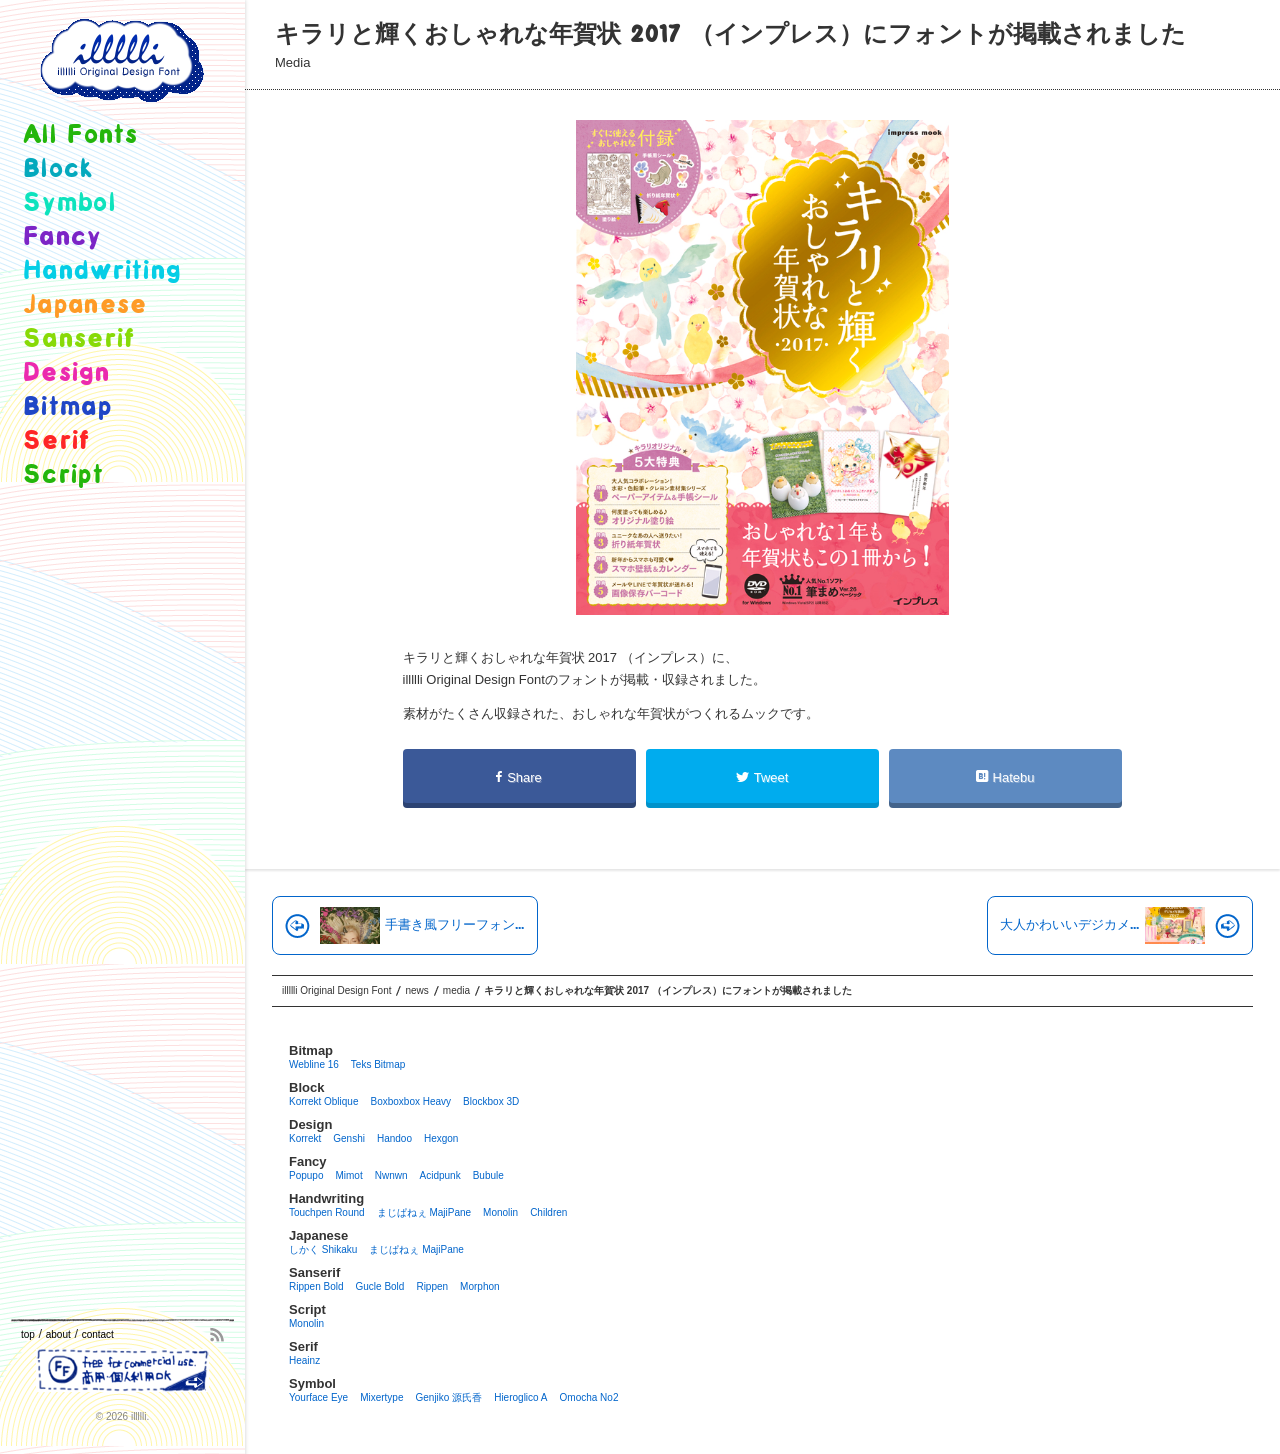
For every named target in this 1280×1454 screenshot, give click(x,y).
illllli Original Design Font (336, 990)
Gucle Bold (379, 1286)
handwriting (102, 271)
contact (98, 1334)
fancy (62, 237)
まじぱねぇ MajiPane (424, 1212)
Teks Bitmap (378, 1064)
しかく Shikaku (323, 1249)
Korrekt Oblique (323, 1101)
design (66, 373)
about (58, 1334)
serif (57, 441)
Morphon (479, 1286)
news (416, 990)
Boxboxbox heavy (410, 1101)
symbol (69, 203)
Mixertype (381, 1397)
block (58, 169)
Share (519, 777)
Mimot (348, 1175)
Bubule (488, 1175)
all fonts (81, 135)
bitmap (67, 407)
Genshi (349, 1138)
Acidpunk (440, 1175)
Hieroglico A (520, 1397)
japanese (85, 305)
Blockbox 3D (491, 1101)
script (63, 475)
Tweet (762, 777)
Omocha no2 (589, 1397)
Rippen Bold (316, 1286)
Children (548, 1212)
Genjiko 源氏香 (448, 1397)
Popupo (306, 1175)
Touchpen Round (327, 1212)
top (28, 1334)
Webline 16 (314, 1064)
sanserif (79, 339)
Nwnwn (391, 1175)
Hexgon (441, 1138)
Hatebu (1005, 777)
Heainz (304, 1360)
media (292, 62)
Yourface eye (318, 1397)
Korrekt (305, 1138)
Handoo (394, 1138)
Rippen (432, 1286)
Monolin (500, 1212)
